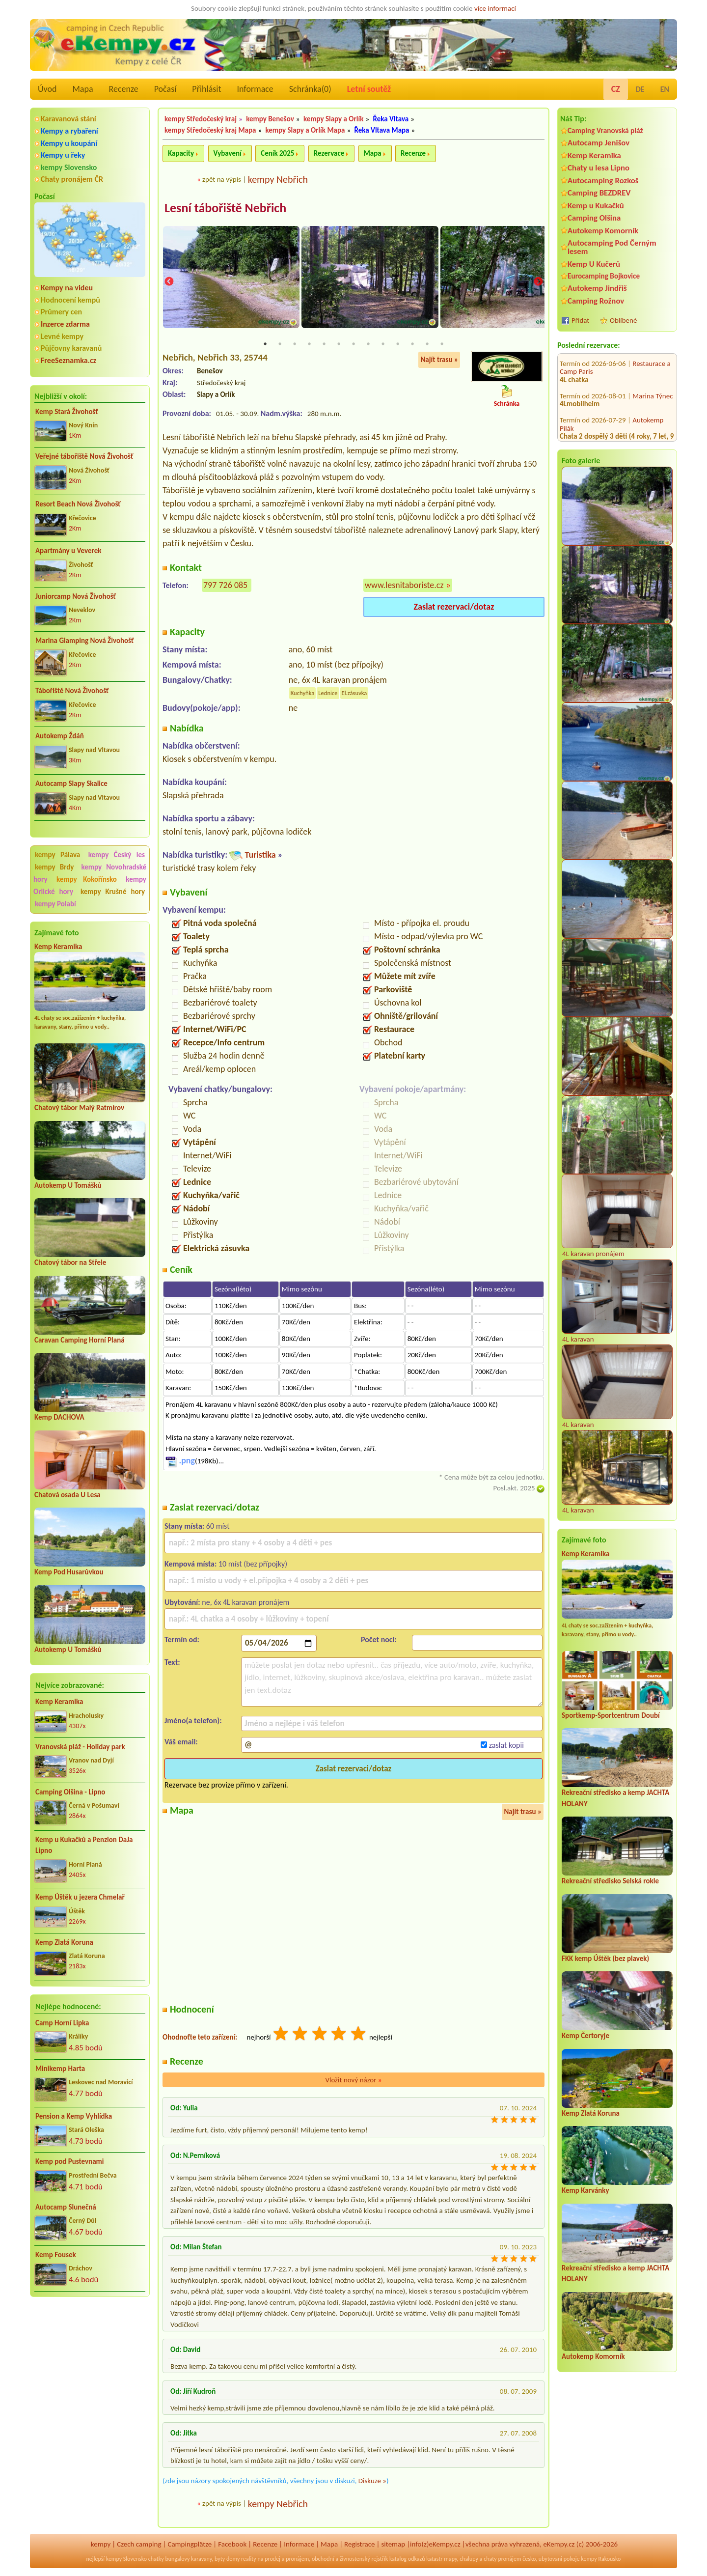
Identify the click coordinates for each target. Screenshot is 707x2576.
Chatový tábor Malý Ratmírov (79, 1107)
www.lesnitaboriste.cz (404, 585)
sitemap (393, 2545)
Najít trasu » (439, 360)
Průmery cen (61, 311)
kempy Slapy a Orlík (333, 118)
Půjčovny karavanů (71, 348)
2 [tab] (280, 345)
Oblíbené (623, 320)
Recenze (123, 89)
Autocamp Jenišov (598, 143)
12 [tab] (427, 345)
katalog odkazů (407, 2559)
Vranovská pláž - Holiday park (80, 1746)
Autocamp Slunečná (65, 2207)
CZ (615, 89)
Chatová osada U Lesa (67, 1494)
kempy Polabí (55, 903)
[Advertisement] (90, 2357)
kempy (100, 2545)
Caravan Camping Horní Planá (79, 1340)
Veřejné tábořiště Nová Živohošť (84, 456)
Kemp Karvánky (585, 2190)
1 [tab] (265, 345)
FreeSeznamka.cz (68, 360)
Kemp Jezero (651, 436)
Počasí (165, 89)
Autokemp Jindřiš (597, 288)
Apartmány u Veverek (68, 550)
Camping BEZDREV (599, 193)
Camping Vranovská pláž (605, 130)
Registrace (359, 2545)
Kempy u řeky (63, 155)
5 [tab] (324, 345)
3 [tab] (294, 345)
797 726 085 (225, 585)
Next (538, 282)
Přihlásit (206, 89)
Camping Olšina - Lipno (70, 1792)
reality (248, 2559)
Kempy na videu (67, 287)
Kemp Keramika (58, 946)
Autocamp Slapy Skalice (71, 783)
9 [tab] (383, 345)
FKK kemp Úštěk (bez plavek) (605, 1958)
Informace (255, 89)
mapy (450, 2559)
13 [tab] (442, 345)
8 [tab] (368, 345)
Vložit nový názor (353, 2080)
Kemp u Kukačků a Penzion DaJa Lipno (84, 1845)
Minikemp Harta (60, 2068)
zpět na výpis (221, 179)
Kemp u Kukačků (596, 205)
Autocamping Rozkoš (603, 180)
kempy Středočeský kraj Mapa (210, 130)
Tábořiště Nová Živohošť (72, 690)
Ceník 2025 (277, 153)
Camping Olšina (594, 218)
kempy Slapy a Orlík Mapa (305, 130)
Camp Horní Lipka (62, 2022)
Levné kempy (62, 336)
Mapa (82, 89)
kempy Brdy (54, 867)
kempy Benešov (270, 118)
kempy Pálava (57, 854)
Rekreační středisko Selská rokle (610, 1880)
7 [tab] (353, 345)
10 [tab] (398, 345)
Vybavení (228, 153)
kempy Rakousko (601, 2559)
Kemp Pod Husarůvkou (69, 1572)
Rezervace (329, 153)
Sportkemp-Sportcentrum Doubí (611, 1715)
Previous (169, 282)
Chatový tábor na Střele (70, 1262)
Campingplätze (189, 2545)
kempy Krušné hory (113, 891)
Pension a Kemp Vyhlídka (73, 2116)
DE (640, 89)
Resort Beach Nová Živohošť (78, 504)
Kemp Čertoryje (585, 2035)
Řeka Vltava (391, 118)
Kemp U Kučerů (594, 264)
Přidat (580, 320)
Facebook (232, 2545)
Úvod (47, 89)
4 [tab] (309, 345)
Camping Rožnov (596, 301)
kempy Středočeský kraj (200, 118)
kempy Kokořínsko (86, 879)
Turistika (260, 855)
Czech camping (139, 2545)
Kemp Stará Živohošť (66, 411)
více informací (495, 8)
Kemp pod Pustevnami (69, 2161)
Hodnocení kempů (70, 300)
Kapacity (181, 153)
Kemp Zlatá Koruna (64, 1942)
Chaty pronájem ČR (72, 179)
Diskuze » (372, 2481)
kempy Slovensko (69, 167)
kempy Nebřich (278, 179)
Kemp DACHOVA (59, 1417)
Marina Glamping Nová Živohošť (84, 640)
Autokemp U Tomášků (67, 1185)
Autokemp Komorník (603, 230)
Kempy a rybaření (69, 131)
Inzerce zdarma (65, 324)
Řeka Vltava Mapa (381, 130)
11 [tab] (412, 345)
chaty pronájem (502, 2559)
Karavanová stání (68, 118)
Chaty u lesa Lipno (598, 168)
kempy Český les (116, 854)
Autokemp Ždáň (59, 735)
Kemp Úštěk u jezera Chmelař (80, 1897)
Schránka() (310, 89)
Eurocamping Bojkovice (604, 275)
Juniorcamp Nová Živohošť (75, 596)
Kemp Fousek (55, 2254)
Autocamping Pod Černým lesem (612, 247)
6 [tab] (339, 345)
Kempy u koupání (69, 143)
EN (664, 89)
